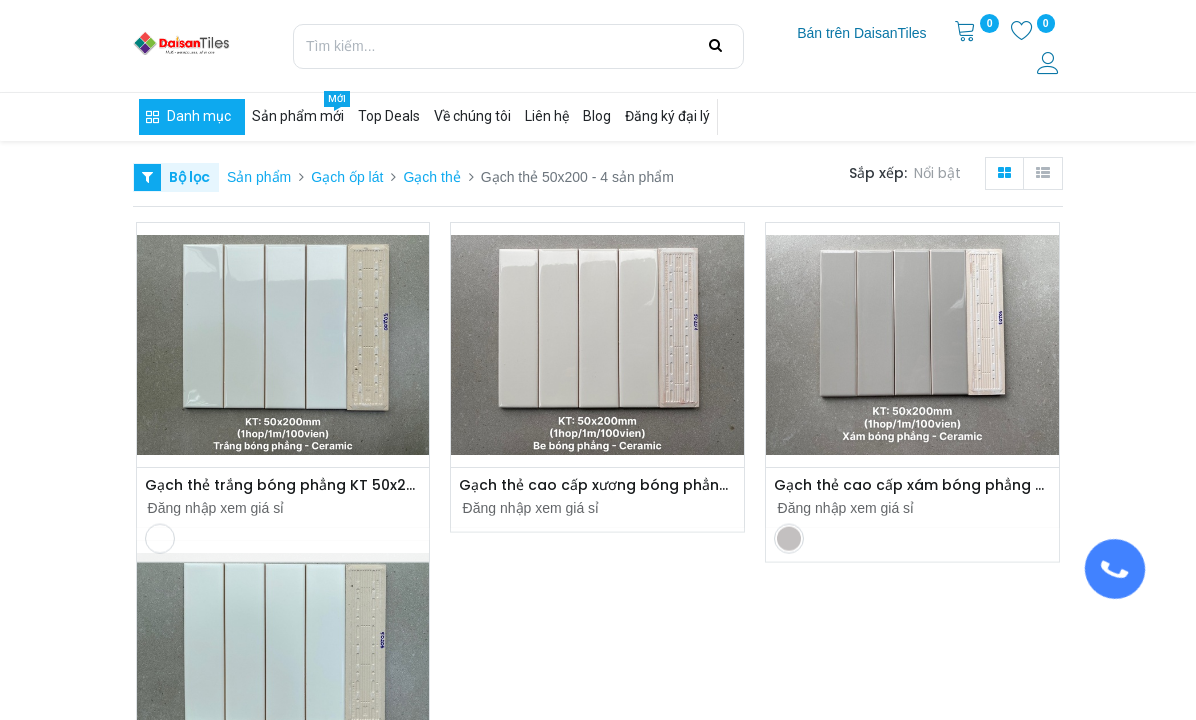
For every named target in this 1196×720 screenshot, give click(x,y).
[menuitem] (861, 34)
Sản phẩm (259, 177)
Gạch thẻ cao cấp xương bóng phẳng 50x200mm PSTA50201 (597, 485)
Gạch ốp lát (347, 177)
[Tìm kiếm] (715, 46)
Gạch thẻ (431, 177)
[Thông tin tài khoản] (1050, 66)
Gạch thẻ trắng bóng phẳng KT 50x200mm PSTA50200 (283, 485)
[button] (941, 174)
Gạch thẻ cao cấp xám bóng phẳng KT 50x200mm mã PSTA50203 (912, 485)
